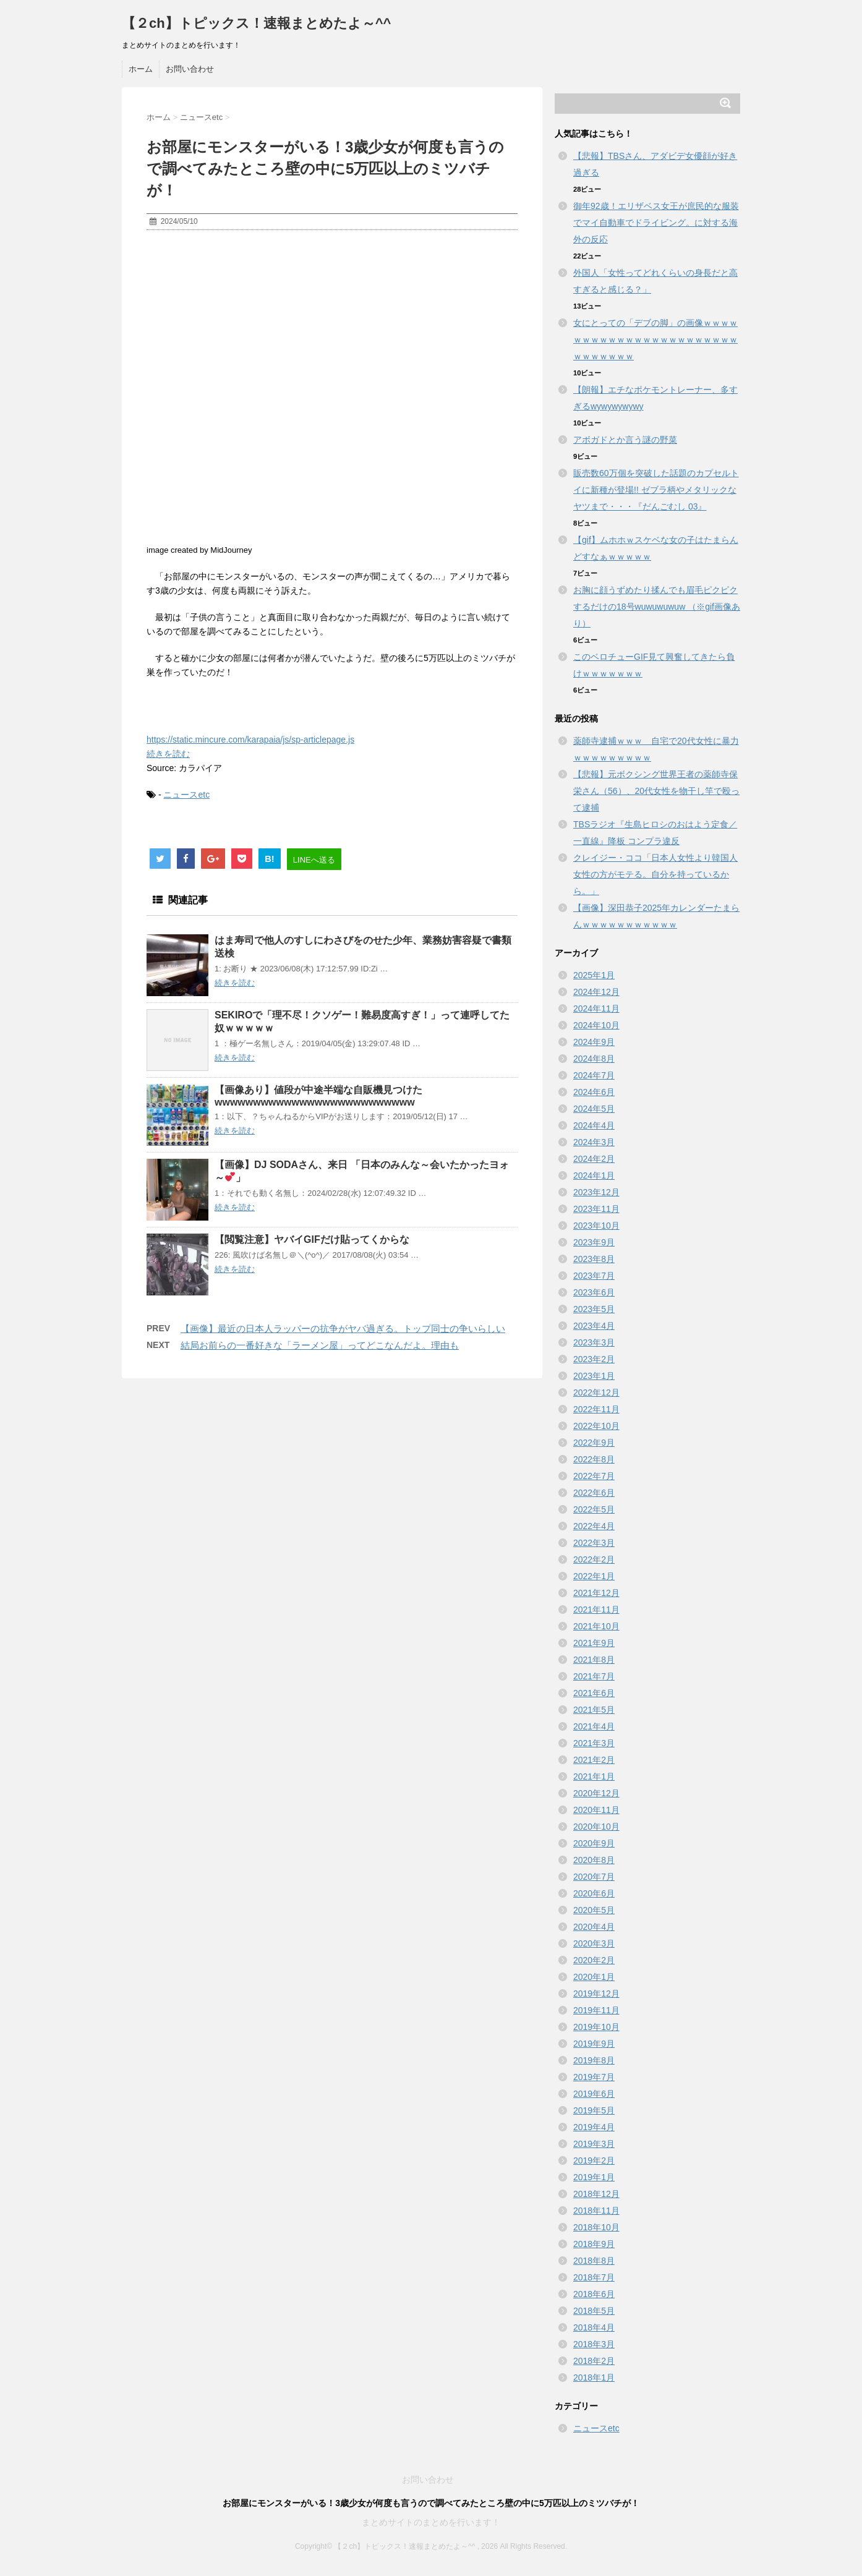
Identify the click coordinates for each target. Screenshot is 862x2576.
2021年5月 (594, 1710)
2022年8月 (594, 1459)
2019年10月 (596, 2027)
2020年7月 (594, 1877)
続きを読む (168, 754)
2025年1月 (594, 975)
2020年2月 (594, 1960)
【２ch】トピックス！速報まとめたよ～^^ (256, 23)
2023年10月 (596, 1225)
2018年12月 (596, 2194)
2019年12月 (596, 1993)
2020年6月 (594, 1893)
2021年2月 (594, 1760)
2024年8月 (594, 1059)
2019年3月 (594, 2144)
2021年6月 (594, 1693)
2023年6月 (594, 1292)
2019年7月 (594, 2077)
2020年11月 (596, 1810)
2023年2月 (594, 1359)
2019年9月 (594, 2044)
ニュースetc (186, 795)
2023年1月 (594, 1376)
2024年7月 (594, 1075)
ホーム (141, 69)
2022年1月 (594, 1576)
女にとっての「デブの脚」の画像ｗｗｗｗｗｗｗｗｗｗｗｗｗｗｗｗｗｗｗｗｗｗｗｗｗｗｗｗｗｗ (655, 339)
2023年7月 (594, 1276)
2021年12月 (596, 1593)
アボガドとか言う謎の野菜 (625, 440)
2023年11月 (596, 1209)
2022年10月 (596, 1426)
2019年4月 (594, 2127)
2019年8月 (594, 2060)
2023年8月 (594, 1259)
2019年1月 (594, 2177)
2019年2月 (594, 2160)
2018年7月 (594, 2277)
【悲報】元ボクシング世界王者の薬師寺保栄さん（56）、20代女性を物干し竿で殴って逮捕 (656, 790)
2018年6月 (594, 2294)
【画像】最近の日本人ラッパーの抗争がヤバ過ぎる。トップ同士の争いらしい (343, 1328)
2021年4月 (594, 1726)
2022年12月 (596, 1392)
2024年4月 (594, 1125)
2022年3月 (594, 1543)
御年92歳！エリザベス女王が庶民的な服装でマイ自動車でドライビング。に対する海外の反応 (656, 222)
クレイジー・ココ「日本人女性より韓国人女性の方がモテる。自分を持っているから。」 (655, 874)
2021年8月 (594, 1660)
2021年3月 (594, 1743)
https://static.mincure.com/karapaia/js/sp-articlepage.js (250, 739)
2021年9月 (594, 1643)
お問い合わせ (190, 69)
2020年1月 (594, 1977)
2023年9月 (594, 1242)
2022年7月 (594, 1476)
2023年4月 (594, 1326)
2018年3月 (594, 2344)
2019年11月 (596, 2010)
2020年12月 (596, 1793)
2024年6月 (594, 1092)
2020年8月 (594, 1860)
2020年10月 (596, 1827)
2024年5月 (594, 1109)
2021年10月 (596, 1626)
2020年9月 (594, 1843)
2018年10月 (596, 2227)
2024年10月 (596, 1025)
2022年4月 (594, 1526)
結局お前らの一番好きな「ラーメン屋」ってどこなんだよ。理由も (320, 1345)
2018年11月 (596, 2211)
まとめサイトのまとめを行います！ (431, 2522)
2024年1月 (594, 1175)
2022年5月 (594, 1509)
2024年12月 (596, 992)
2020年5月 (594, 1910)
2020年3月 (594, 1943)
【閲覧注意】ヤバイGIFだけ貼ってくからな (312, 1239)
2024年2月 (594, 1159)
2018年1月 (594, 2377)
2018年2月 (594, 2361)
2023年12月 (596, 1192)
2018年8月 (594, 2261)
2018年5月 (594, 2311)
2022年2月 (594, 1559)
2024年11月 (596, 1008)
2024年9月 (594, 1042)
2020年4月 (594, 1927)
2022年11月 (596, 1409)
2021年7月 (594, 1676)
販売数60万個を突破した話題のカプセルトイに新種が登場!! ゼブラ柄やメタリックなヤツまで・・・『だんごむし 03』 (656, 489)
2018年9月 (594, 2244)
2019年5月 (594, 2110)
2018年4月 (594, 2327)
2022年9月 (594, 1443)
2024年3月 (594, 1142)
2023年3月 (594, 1342)
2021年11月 (596, 1609)
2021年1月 (594, 1776)
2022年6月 (594, 1493)
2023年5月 (594, 1309)
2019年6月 (594, 2094)
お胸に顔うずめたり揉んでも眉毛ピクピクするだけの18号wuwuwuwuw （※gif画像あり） (656, 606)
